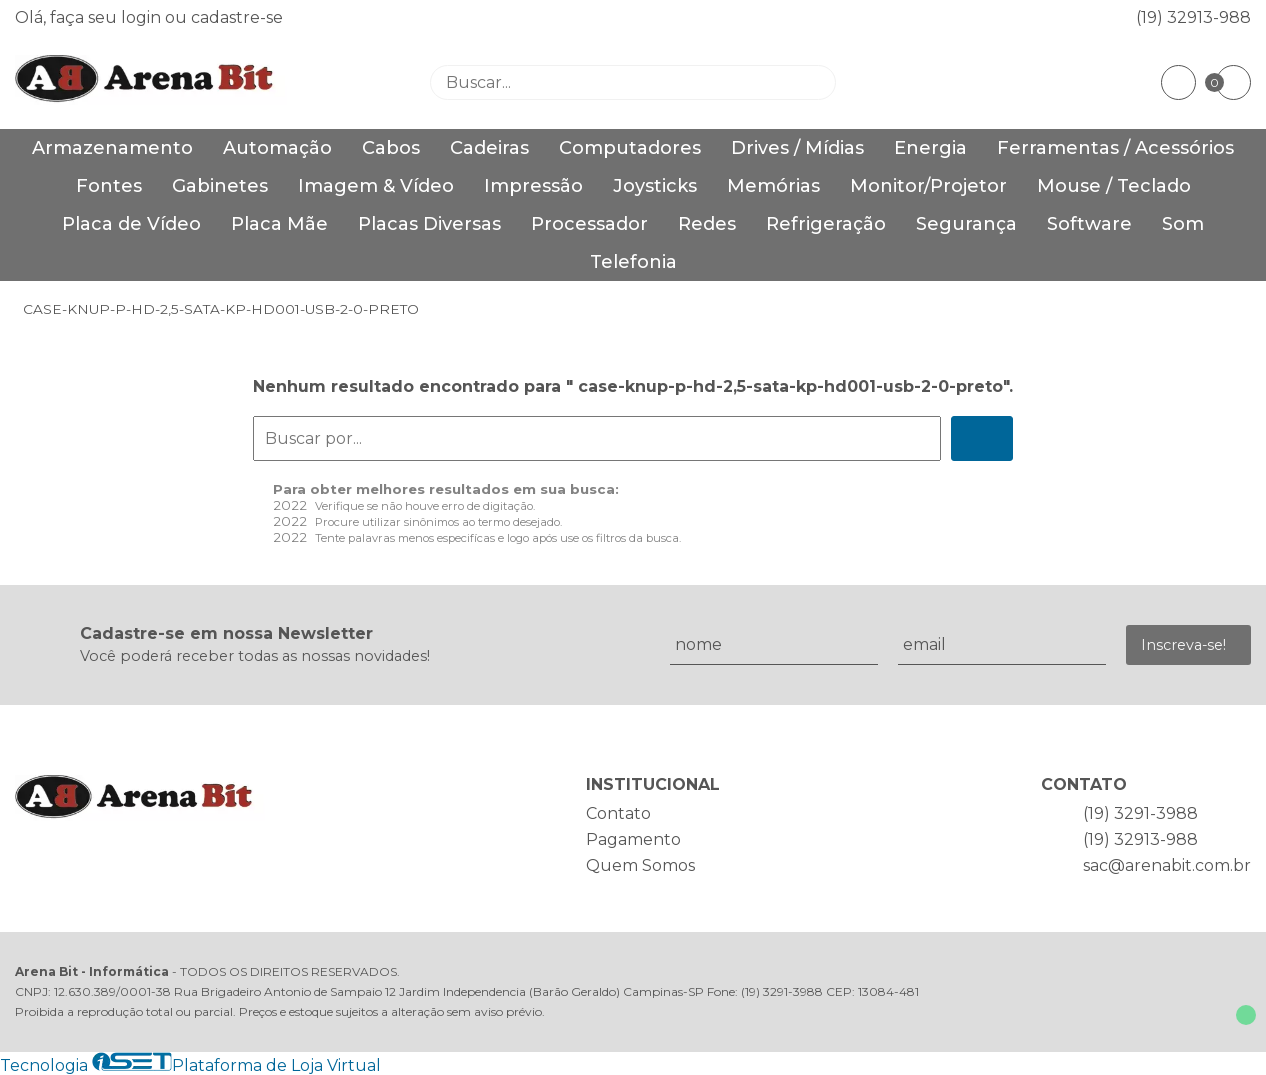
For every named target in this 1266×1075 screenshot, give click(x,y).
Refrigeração (826, 224)
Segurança (966, 224)
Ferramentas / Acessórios (1115, 148)
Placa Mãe (279, 224)
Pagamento (633, 839)
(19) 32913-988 (1193, 17)
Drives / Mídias (797, 148)
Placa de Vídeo (131, 224)
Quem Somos (640, 865)
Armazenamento (112, 148)
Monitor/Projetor (928, 186)
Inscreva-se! (1183, 645)
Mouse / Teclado (1114, 186)
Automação (277, 148)
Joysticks (655, 186)
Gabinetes (220, 186)
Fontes (109, 186)
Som (1183, 224)
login (143, 17)
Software (1089, 224)
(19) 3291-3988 (1140, 813)
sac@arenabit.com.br (1167, 865)
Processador (589, 224)
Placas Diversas (429, 224)
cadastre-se (237, 17)
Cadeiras (489, 148)
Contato (618, 813)
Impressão (533, 186)
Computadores (630, 148)
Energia (930, 148)
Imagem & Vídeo (376, 186)
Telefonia (633, 262)
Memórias (773, 186)
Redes (707, 224)
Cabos (391, 148)
